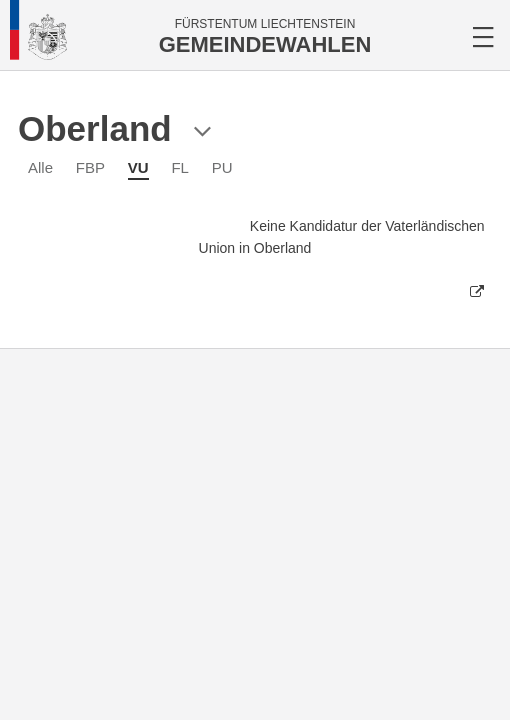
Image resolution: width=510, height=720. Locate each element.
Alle (40, 167)
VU (138, 167)
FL (180, 167)
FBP (90, 167)
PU (222, 167)
